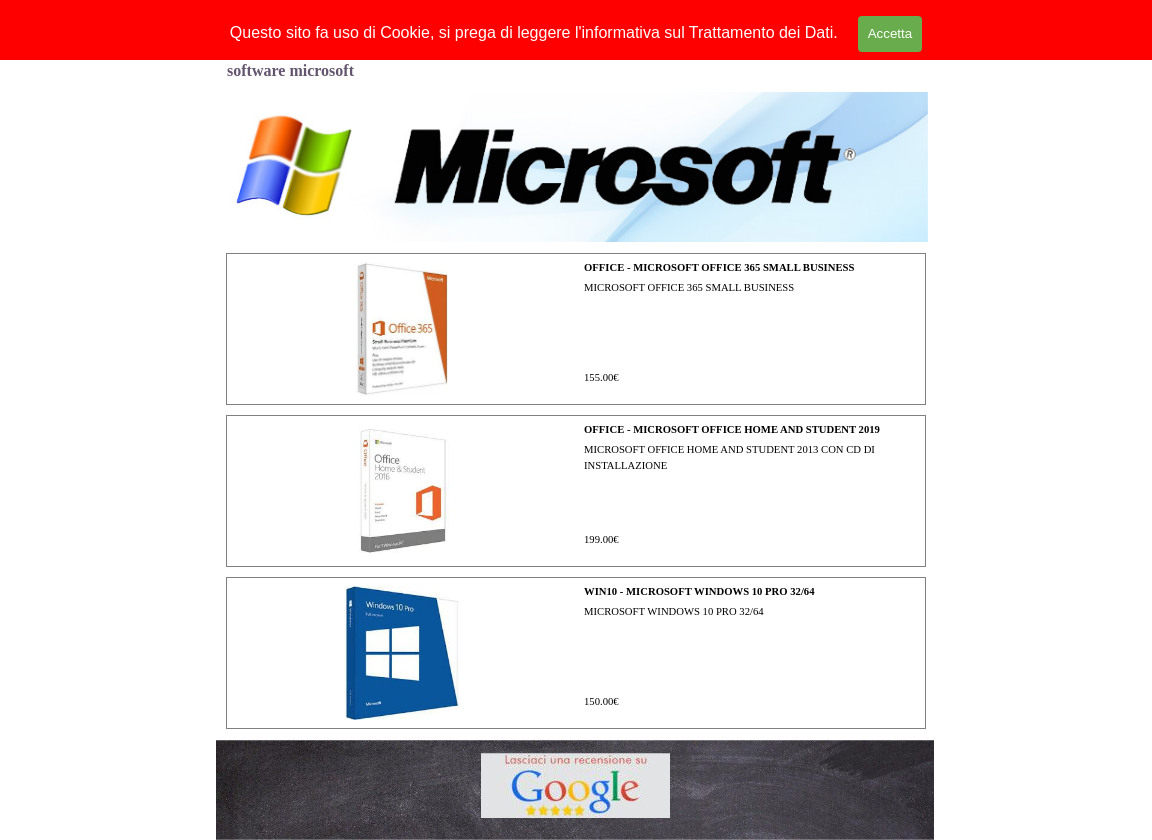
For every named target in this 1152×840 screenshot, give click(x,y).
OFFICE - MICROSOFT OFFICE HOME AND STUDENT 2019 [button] (732, 429)
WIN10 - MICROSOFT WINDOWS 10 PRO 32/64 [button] (699, 591)
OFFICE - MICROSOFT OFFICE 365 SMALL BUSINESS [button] (719, 267)
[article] (576, 329)
